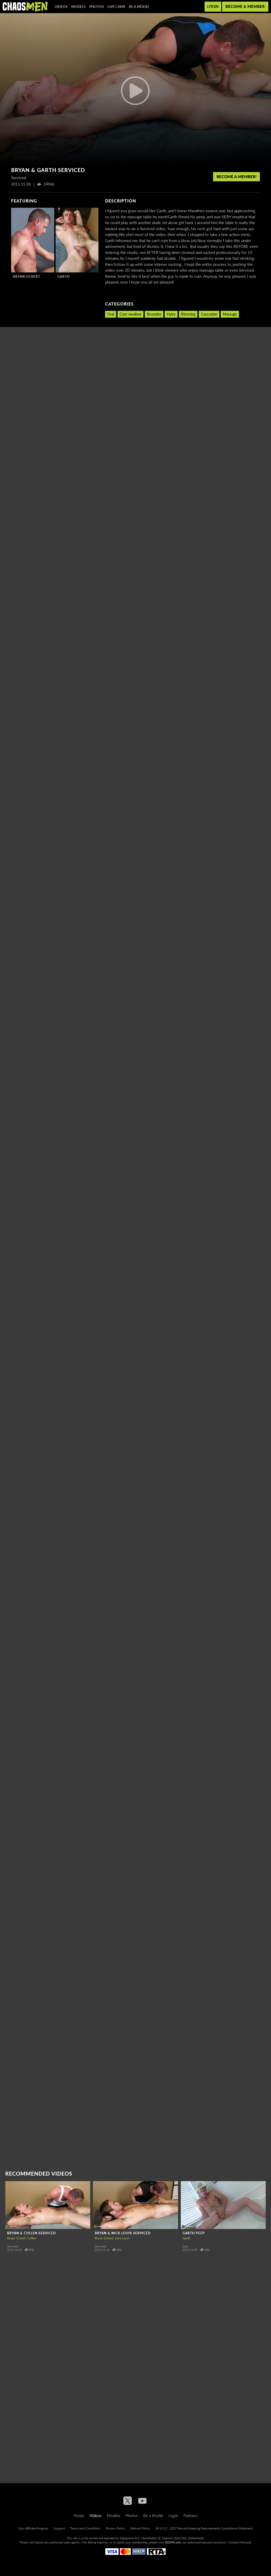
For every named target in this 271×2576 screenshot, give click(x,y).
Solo (185, 2246)
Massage (230, 314)
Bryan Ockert (26, 277)
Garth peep (194, 2233)
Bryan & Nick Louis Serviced (123, 2233)
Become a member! (236, 176)
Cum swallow (130, 314)
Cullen (31, 2238)
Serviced (12, 2246)
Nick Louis (122, 2238)
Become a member (245, 6)
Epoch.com (42, 2542)
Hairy (171, 314)
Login (213, 6)
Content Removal (240, 2542)
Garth (63, 277)
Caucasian (209, 314)
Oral (110, 314)
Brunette (154, 314)
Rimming (188, 314)
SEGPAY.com (173, 2542)
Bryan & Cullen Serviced (31, 2233)
